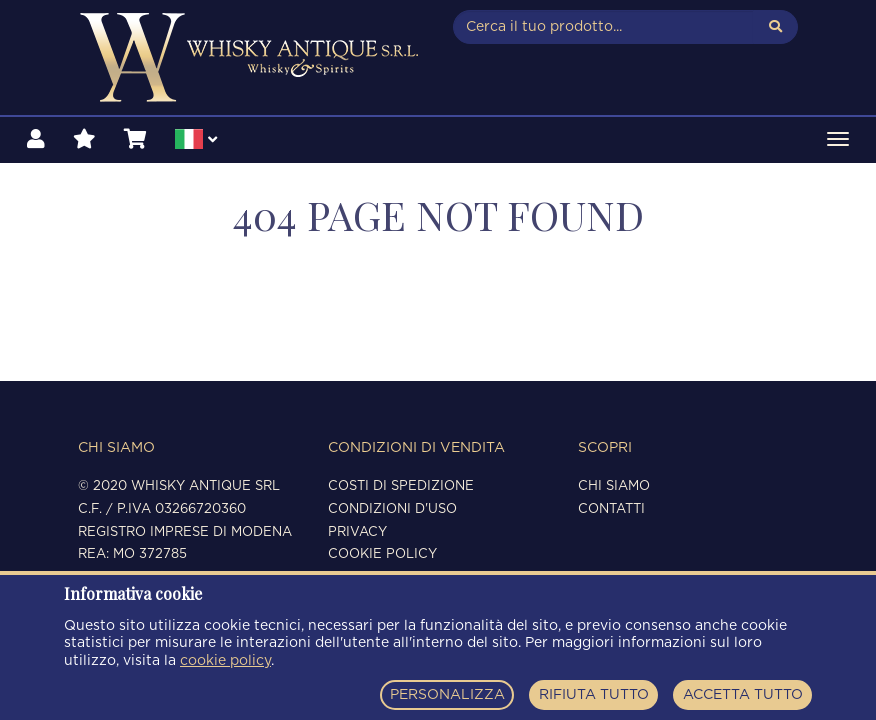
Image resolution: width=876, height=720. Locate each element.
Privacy (357, 532)
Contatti (611, 509)
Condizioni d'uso (392, 509)
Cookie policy (382, 554)
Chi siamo (614, 486)
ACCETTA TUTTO (743, 695)
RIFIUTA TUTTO (594, 695)
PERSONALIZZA (447, 695)
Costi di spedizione (401, 486)
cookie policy (225, 661)
